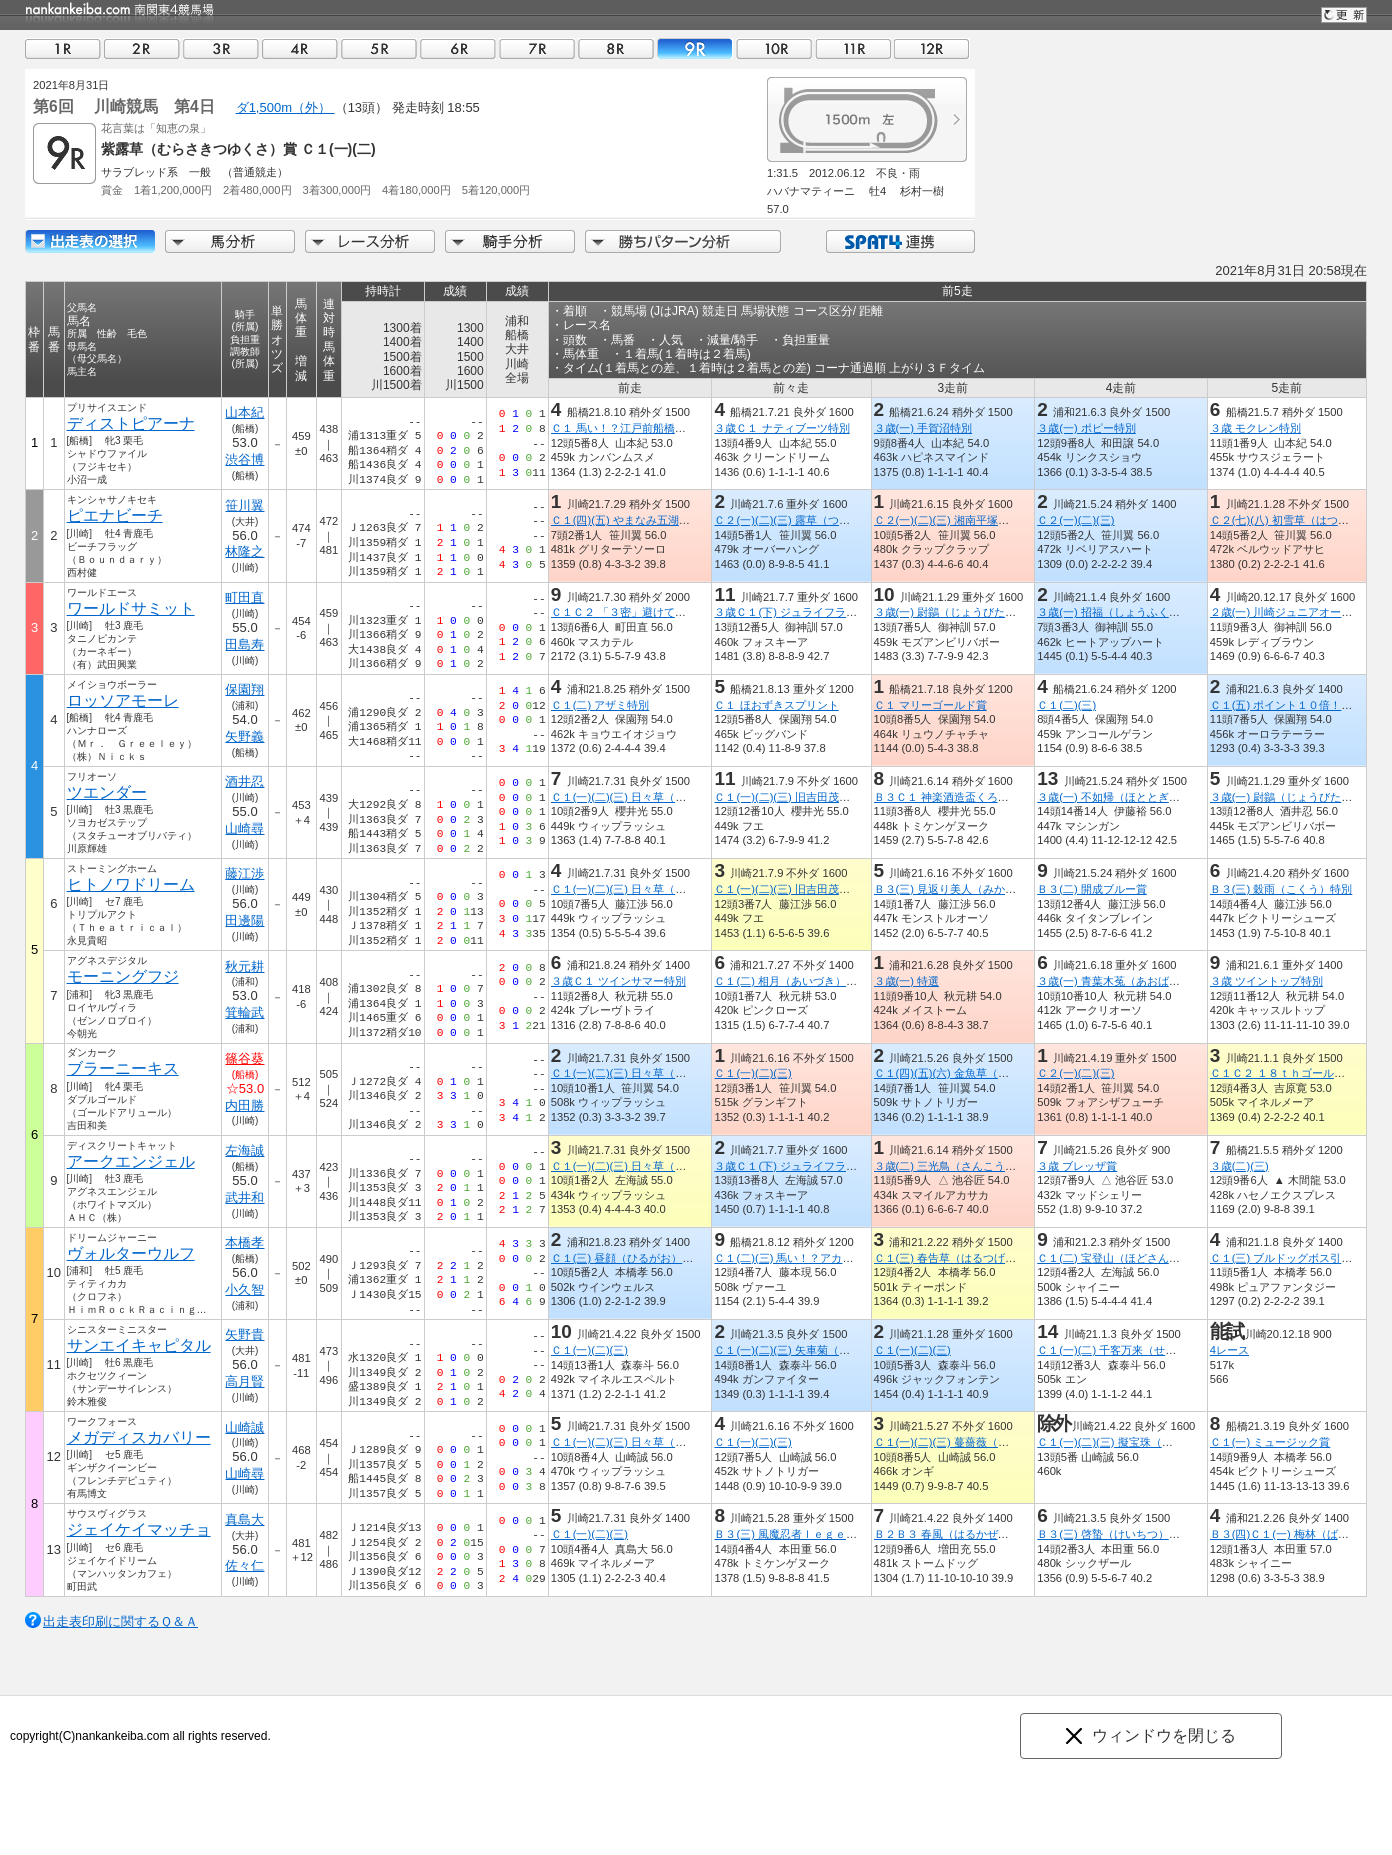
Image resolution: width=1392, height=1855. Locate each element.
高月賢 (244, 1381)
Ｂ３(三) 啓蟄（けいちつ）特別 (1114, 1534)
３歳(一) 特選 (906, 981)
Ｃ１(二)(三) (1066, 705)
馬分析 (230, 241)
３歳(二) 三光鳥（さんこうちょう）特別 (972, 1166)
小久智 (244, 1289)
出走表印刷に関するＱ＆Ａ (120, 1621)
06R (458, 48)
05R (379, 48)
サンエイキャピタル (139, 1345)
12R (932, 48)
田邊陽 (244, 920)
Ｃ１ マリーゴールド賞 (929, 705)
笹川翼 (244, 505)
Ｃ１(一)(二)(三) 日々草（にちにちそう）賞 (657, 797)
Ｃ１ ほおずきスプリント (776, 705)
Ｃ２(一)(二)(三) (1075, 520)
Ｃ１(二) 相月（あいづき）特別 (791, 981)
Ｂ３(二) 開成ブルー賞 (1092, 889)
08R (616, 48)
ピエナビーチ (115, 515)
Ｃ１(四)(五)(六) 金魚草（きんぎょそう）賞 (979, 1073)
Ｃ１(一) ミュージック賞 (1270, 1442)
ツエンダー (107, 792)
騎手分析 (510, 241)
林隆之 (244, 551)
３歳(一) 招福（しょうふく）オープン (1130, 612)
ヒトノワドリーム (131, 884)
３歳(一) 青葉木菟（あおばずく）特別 (1130, 981)
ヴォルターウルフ (131, 1253)
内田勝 (244, 1105)
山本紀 (244, 412)
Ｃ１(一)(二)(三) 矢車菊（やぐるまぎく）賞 (820, 1350)
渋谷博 (244, 459)
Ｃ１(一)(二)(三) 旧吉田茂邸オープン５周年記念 (831, 797)
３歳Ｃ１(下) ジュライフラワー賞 (796, 612)
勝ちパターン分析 (683, 241)
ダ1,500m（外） (285, 107)
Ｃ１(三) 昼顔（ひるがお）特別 (628, 1258)
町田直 (244, 597)
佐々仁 (244, 1565)
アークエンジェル (131, 1161)
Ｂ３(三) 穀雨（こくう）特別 (1281, 889)
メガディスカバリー (139, 1437)
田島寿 (244, 644)
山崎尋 (244, 828)
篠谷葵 (244, 1058)
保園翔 (244, 689)
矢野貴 (244, 1334)
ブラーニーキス (123, 1068)
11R (853, 48)
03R (221, 48)
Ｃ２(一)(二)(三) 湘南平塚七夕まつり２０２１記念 (995, 520)
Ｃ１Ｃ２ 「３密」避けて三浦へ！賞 (640, 612)
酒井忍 (244, 781)
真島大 (244, 1519)
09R (695, 48)
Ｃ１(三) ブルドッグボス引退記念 (1292, 1258)
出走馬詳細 (90, 241)
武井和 (244, 1197)
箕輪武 (244, 1012)
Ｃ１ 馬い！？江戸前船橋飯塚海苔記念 (646, 428)
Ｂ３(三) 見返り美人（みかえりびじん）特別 (983, 889)
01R (63, 48)
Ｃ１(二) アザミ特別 (600, 705)
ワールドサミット (131, 608)
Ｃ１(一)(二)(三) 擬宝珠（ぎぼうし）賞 (1132, 1442)
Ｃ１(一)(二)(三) (752, 1073)
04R (300, 48)
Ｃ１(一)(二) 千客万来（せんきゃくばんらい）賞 (1156, 1350)
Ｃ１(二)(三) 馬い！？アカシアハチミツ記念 (822, 1258)
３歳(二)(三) (1239, 1166)
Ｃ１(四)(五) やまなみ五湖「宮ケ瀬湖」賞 (653, 520)
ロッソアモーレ (123, 700)
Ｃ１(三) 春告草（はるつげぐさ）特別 (966, 1258)
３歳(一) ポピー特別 (1086, 428)
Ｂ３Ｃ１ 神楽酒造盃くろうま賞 (951, 797)
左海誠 (244, 1150)
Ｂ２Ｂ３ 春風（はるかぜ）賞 (946, 1534)
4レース (1229, 1350)
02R (142, 48)
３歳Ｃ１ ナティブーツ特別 (781, 428)
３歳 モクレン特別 (1255, 428)
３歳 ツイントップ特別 (1266, 981)
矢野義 (244, 736)
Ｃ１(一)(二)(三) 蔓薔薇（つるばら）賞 (968, 1442)
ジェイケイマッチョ (139, 1529)
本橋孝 (244, 1242)
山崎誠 (244, 1427)
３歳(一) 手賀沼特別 (922, 428)
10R (774, 48)
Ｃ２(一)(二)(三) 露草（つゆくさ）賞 (803, 520)
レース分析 (370, 241)
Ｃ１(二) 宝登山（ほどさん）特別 (1119, 1258)
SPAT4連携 (899, 241)
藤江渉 (244, 873)
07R (537, 48)
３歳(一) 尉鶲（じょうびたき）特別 (961, 612)
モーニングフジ (123, 976)
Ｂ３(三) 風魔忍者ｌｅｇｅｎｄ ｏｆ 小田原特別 (840, 1534)
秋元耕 (244, 966)
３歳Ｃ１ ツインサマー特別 (618, 981)
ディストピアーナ (131, 423)
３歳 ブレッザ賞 (1077, 1166)
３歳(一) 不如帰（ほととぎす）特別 (1125, 797)
